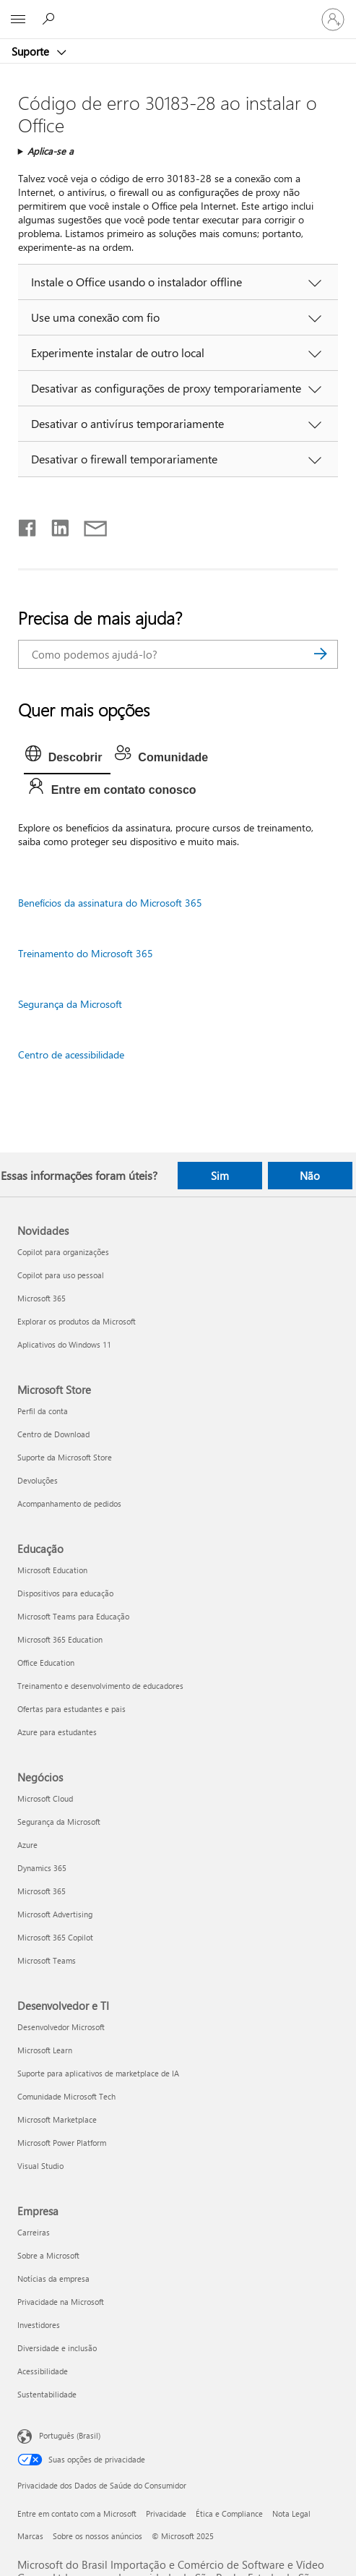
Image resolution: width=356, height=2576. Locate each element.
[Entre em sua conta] (333, 19)
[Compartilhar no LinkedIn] (54, 525)
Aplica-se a (50, 151)
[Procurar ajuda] (50, 18)
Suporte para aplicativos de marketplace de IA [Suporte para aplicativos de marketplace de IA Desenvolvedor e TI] (98, 2073)
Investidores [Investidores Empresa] (38, 2324)
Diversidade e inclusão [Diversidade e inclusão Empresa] (57, 2347)
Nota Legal (291, 2513)
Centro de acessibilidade (71, 1054)
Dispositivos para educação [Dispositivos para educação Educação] (65, 1593)
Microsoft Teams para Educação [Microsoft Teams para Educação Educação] (73, 1616)
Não (310, 1175)
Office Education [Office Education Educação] (45, 1662)
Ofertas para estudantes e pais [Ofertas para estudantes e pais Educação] (71, 1708)
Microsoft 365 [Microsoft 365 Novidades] (41, 1298)
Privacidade (166, 2513)
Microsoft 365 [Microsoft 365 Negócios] (41, 1891)
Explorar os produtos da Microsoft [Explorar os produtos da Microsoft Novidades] (76, 1321)
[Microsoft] (178, 11)
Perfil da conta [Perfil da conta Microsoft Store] (42, 1410)
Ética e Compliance (229, 2513)
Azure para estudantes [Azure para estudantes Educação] (57, 1731)
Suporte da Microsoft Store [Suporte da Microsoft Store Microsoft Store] (64, 1457)
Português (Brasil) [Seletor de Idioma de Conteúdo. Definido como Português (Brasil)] (69, 2435)
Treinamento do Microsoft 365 (85, 953)
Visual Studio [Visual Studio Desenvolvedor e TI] (40, 2165)
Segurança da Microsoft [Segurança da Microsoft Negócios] (58, 1821)
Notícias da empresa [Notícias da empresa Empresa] (53, 2278)
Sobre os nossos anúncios (97, 2535)
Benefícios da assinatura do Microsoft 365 (110, 903)
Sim (220, 1175)
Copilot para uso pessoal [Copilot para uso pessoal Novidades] (60, 1275)
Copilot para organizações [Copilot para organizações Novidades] (63, 1251)
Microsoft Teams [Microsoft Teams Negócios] (46, 1960)
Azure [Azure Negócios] (27, 1844)
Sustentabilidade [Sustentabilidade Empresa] (47, 2394)
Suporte (32, 51)
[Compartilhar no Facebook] (28, 525)
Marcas (30, 2535)
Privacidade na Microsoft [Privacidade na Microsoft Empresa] (60, 2301)
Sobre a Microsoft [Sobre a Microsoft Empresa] (48, 2255)
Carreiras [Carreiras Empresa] (33, 2232)
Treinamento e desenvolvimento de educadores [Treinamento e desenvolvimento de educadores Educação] (100, 1685)
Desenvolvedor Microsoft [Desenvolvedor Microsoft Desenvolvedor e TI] (61, 2026)
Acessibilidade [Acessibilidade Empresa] (42, 2371)
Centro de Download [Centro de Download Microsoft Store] (53, 1434)
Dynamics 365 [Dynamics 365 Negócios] (41, 1867)
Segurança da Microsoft (70, 1004)
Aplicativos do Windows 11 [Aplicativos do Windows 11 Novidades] (64, 1344)
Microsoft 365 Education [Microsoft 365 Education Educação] (60, 1639)
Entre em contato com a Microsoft (76, 2513)
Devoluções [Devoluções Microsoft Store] (37, 1480)
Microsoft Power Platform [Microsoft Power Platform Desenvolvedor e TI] (61, 2142)
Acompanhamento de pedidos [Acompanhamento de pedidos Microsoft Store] (69, 1503)
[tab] (67, 757)
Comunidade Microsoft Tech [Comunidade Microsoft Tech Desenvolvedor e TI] (66, 2096)
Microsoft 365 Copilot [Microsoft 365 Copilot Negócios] (55, 1937)
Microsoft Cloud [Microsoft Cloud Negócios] (45, 1798)
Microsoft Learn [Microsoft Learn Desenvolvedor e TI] (44, 2050)
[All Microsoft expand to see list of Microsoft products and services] (18, 19)
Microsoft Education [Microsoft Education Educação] (52, 1570)
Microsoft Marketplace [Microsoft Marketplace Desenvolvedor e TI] (57, 2119)
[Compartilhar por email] (89, 525)
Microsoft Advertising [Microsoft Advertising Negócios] (54, 1914)
